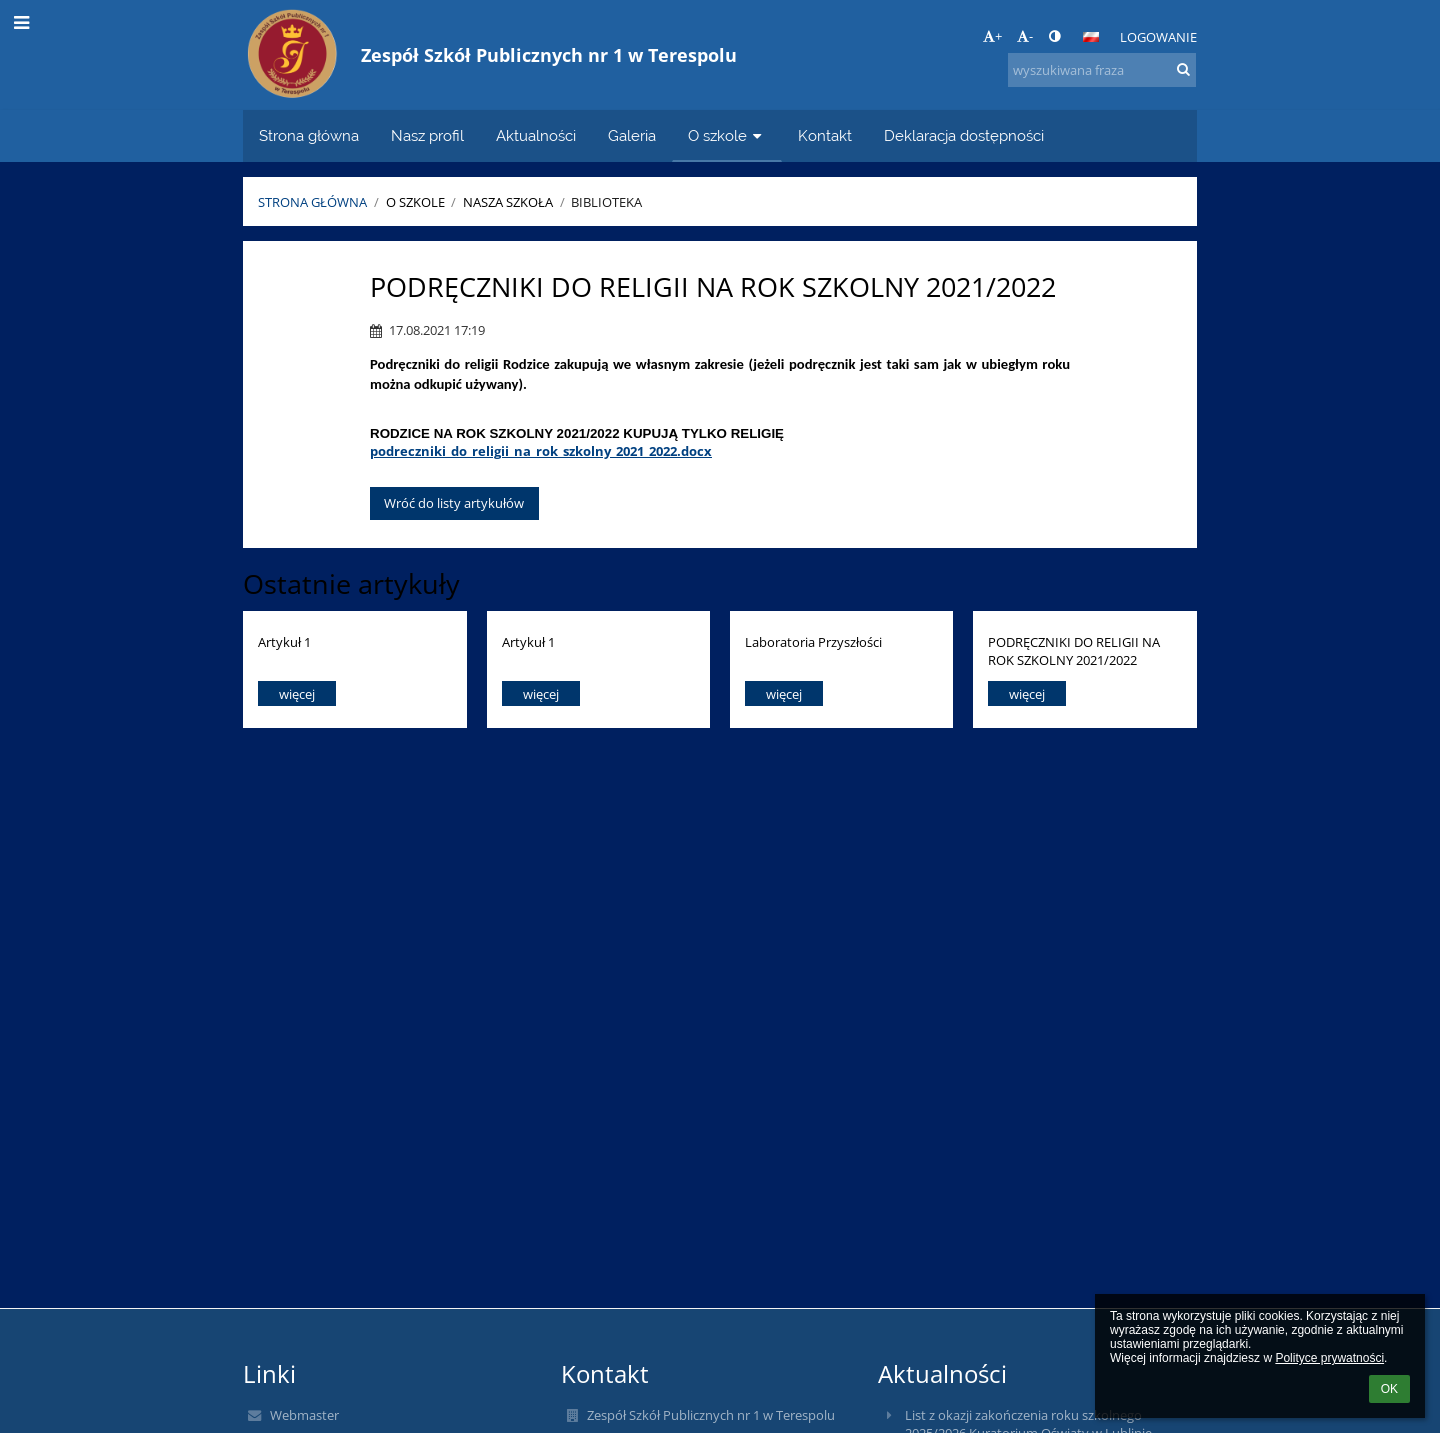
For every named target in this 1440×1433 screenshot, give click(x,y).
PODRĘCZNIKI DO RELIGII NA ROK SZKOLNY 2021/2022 (1074, 650)
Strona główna (312, 202)
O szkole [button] (727, 135)
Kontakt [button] (825, 135)
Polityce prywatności (1329, 1358)
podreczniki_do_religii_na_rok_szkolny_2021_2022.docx (541, 451)
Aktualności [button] (536, 135)
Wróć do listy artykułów (454, 503)
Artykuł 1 (284, 642)
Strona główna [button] (309, 135)
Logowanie (1158, 37)
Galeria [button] (632, 135)
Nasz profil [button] (427, 135)
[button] (1091, 37)
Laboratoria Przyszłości (813, 642)
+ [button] (992, 36)
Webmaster (304, 1415)
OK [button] (1389, 1389)
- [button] (1025, 36)
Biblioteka (606, 202)
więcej (297, 694)
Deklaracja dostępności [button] (964, 135)
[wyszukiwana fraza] (1102, 70)
